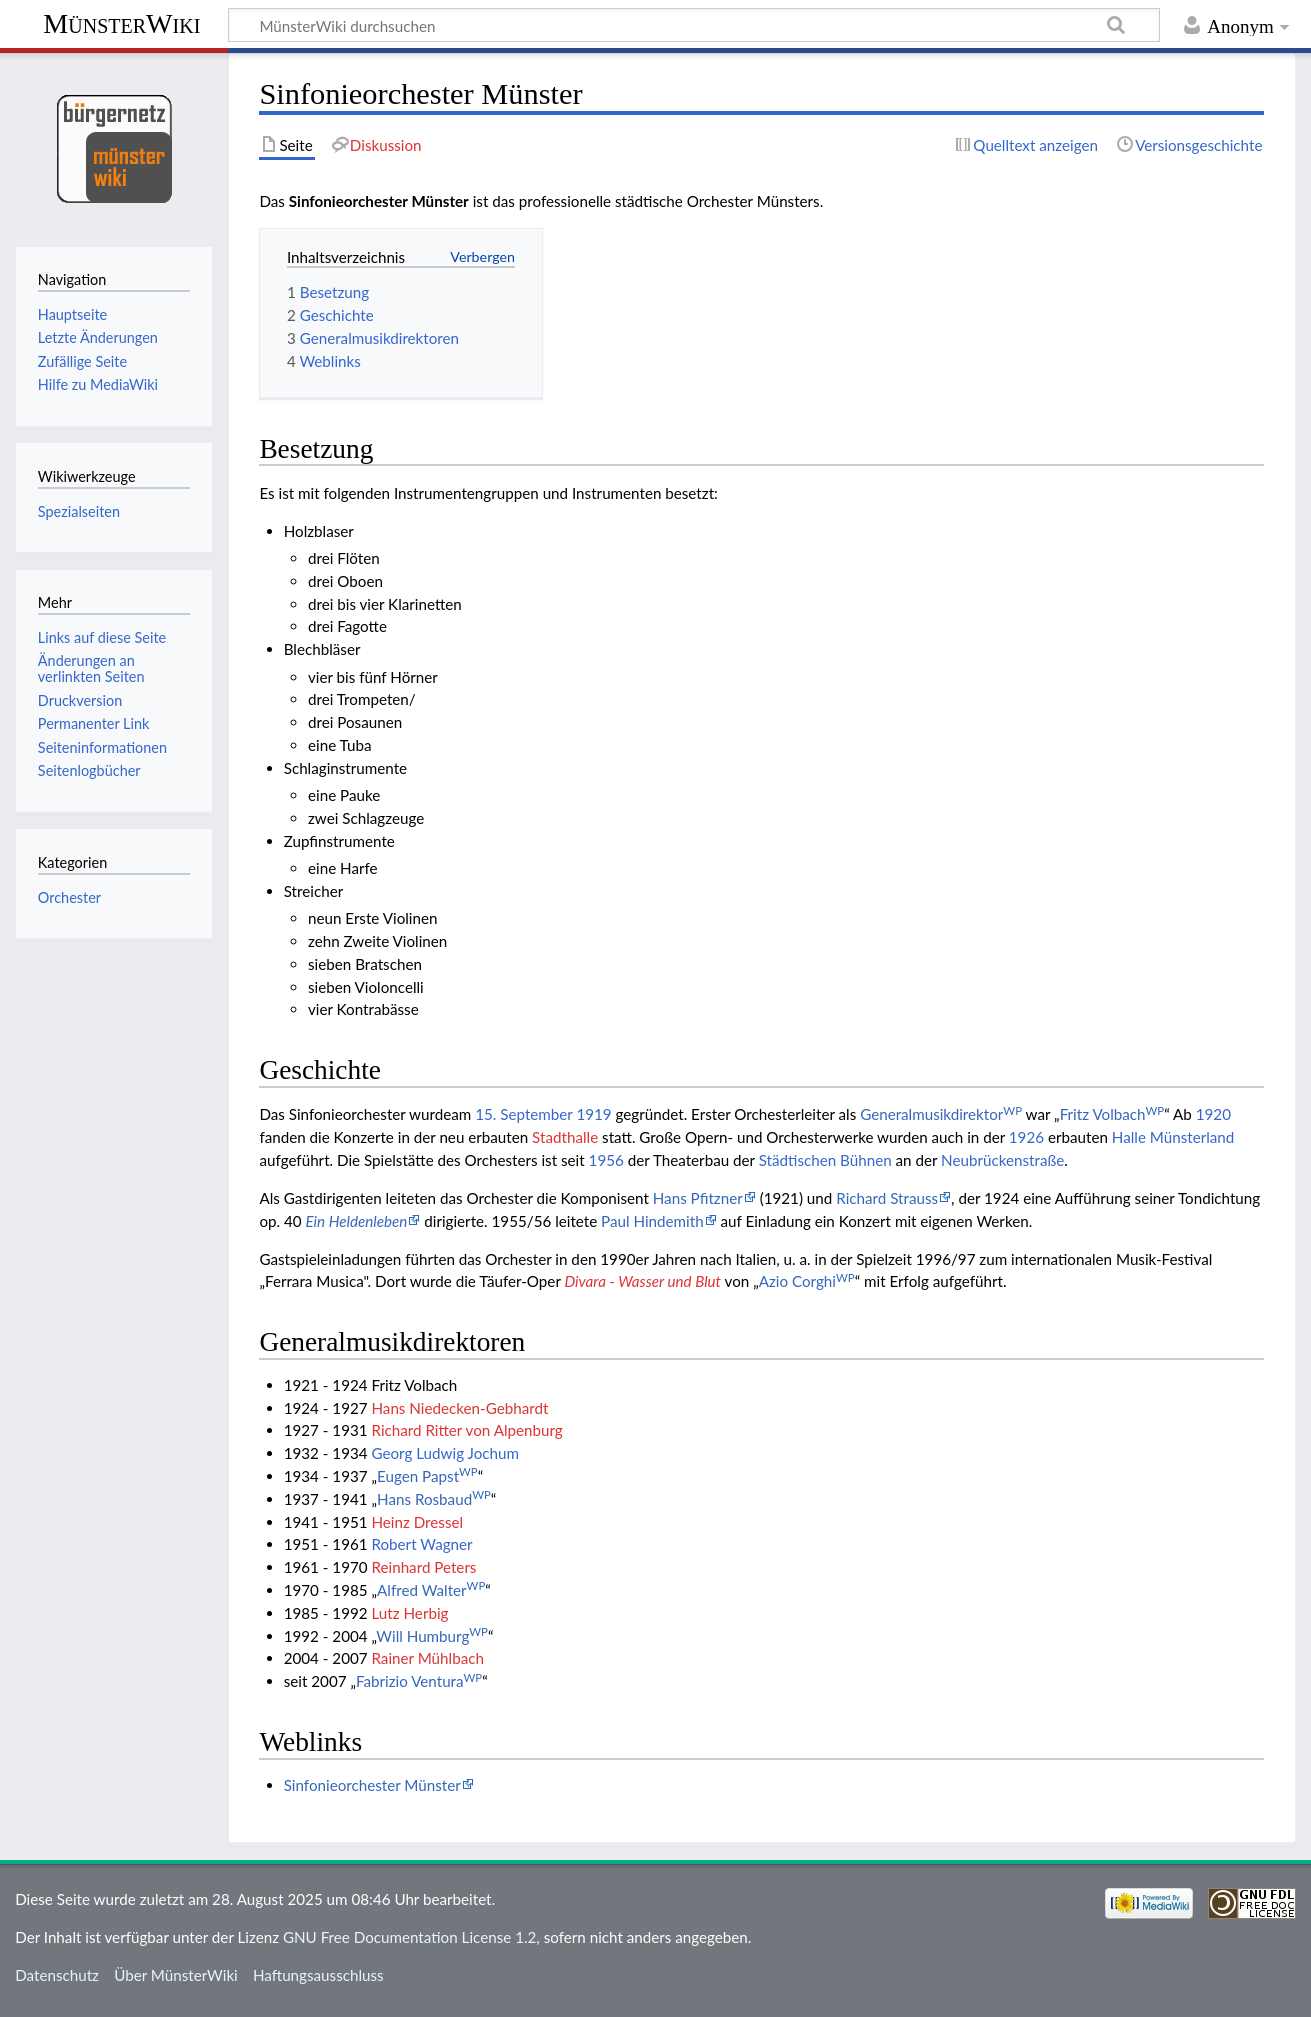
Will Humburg (432, 1636)
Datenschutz (57, 1975)
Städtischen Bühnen (825, 1160)
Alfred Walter (431, 1590)
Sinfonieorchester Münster (379, 201)
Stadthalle (565, 1137)
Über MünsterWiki (176, 1975)
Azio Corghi (807, 1281)
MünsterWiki (121, 23)
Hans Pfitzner (698, 1198)
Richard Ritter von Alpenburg (466, 1430)
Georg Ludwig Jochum (444, 1453)
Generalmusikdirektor (941, 1114)
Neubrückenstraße (1002, 1160)
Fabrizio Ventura (419, 1681)
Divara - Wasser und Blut (642, 1281)
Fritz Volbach (1112, 1114)
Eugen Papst (427, 1476)
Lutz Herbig (409, 1613)
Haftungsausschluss (318, 1975)
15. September (523, 1114)
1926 (1026, 1137)
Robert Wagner (421, 1544)
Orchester (69, 897)
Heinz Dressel (417, 1522)
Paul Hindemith (652, 1221)
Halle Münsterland (1173, 1137)
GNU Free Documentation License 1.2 (409, 1937)
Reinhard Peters (423, 1567)
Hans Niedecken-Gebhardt (459, 1408)
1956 (606, 1160)
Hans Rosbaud (434, 1499)
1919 (593, 1114)
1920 (1213, 1114)
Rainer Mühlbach (427, 1658)
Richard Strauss (887, 1198)
